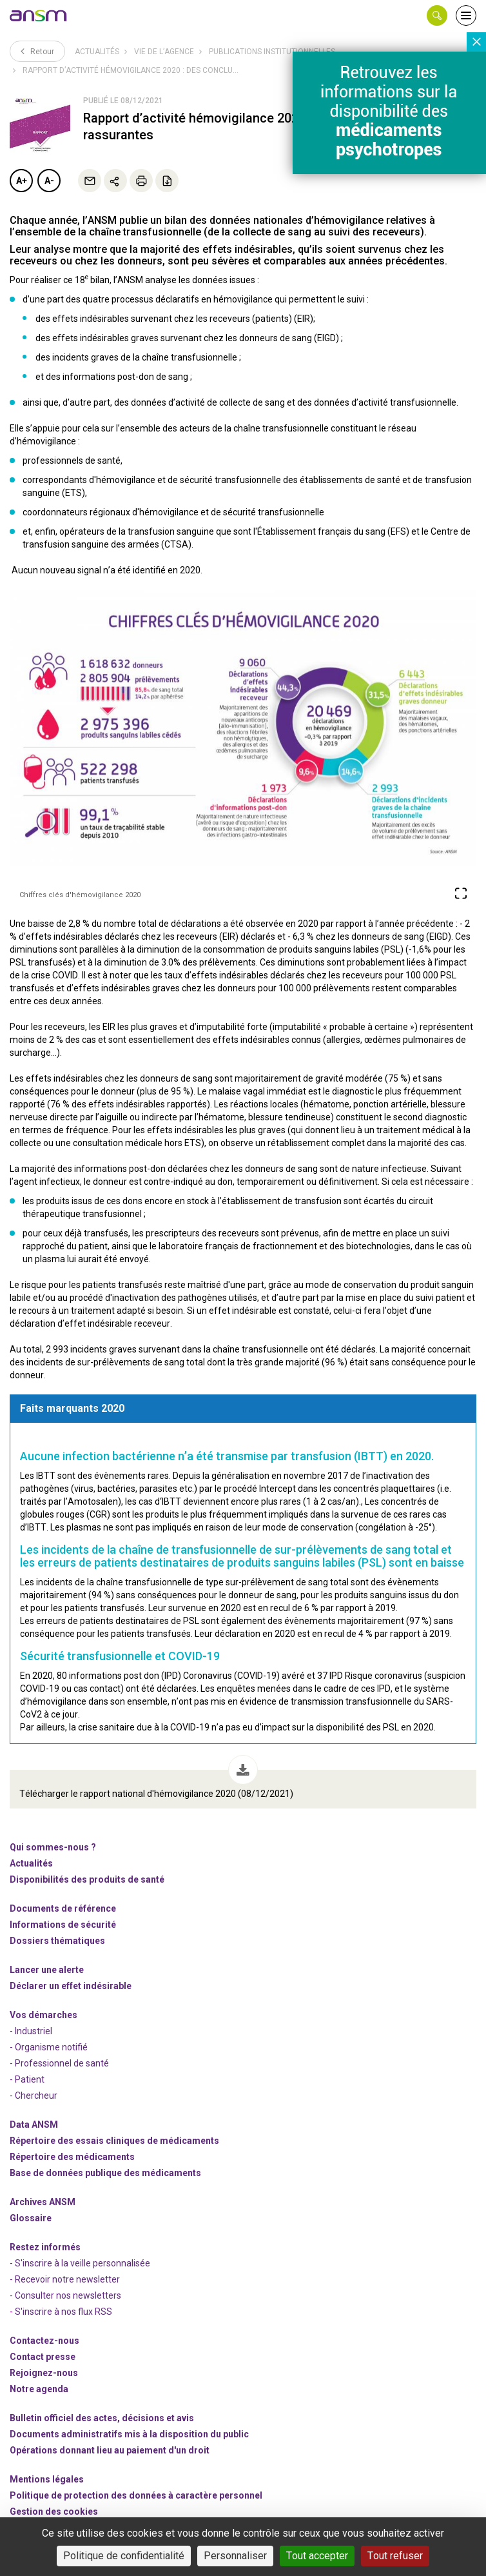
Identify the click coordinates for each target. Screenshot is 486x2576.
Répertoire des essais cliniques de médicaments (114, 2140)
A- (49, 180)
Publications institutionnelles (272, 51)
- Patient (27, 2079)
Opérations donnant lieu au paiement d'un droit (109, 2450)
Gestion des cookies (54, 2511)
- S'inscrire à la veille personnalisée (80, 2263)
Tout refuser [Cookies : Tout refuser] (395, 2556)
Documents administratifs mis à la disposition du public (129, 2434)
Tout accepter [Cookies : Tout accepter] (317, 2556)
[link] (38, 15)
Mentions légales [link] (47, 2479)
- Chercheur (33, 2095)
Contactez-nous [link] (44, 2340)
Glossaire (31, 2218)
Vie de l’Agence (164, 51)
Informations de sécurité (63, 1924)
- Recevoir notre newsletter (65, 2279)
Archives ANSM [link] (42, 2202)
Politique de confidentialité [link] (123, 2556)
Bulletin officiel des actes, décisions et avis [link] (102, 2418)
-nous (44, 2373)
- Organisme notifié (49, 2047)
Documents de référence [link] (63, 1908)
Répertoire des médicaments (72, 2157)
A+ (21, 180)
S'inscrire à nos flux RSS (63, 2311)
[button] (437, 15)
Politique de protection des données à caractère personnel (136, 2495)
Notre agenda (39, 2389)
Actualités (97, 51)
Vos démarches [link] (43, 2015)
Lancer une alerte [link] (47, 1970)
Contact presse (42, 2357)
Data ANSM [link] (34, 2124)
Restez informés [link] (45, 2247)
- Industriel (31, 2031)
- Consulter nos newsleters (65, 2295)
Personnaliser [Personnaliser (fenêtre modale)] (235, 2556)
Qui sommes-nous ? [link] (53, 1847)
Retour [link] (37, 51)
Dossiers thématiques (57, 1941)
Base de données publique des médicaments (105, 2173)
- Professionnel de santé (59, 2063)
